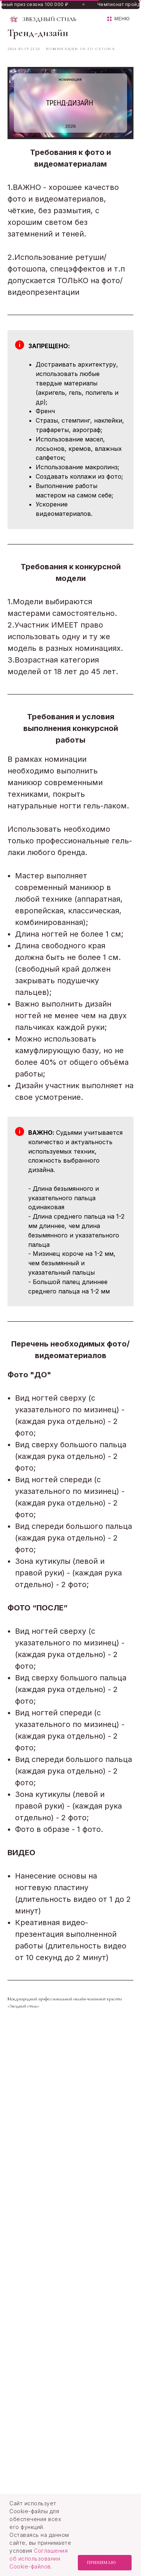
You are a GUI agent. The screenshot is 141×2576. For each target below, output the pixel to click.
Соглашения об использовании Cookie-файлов (38, 2558)
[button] (118, 18)
